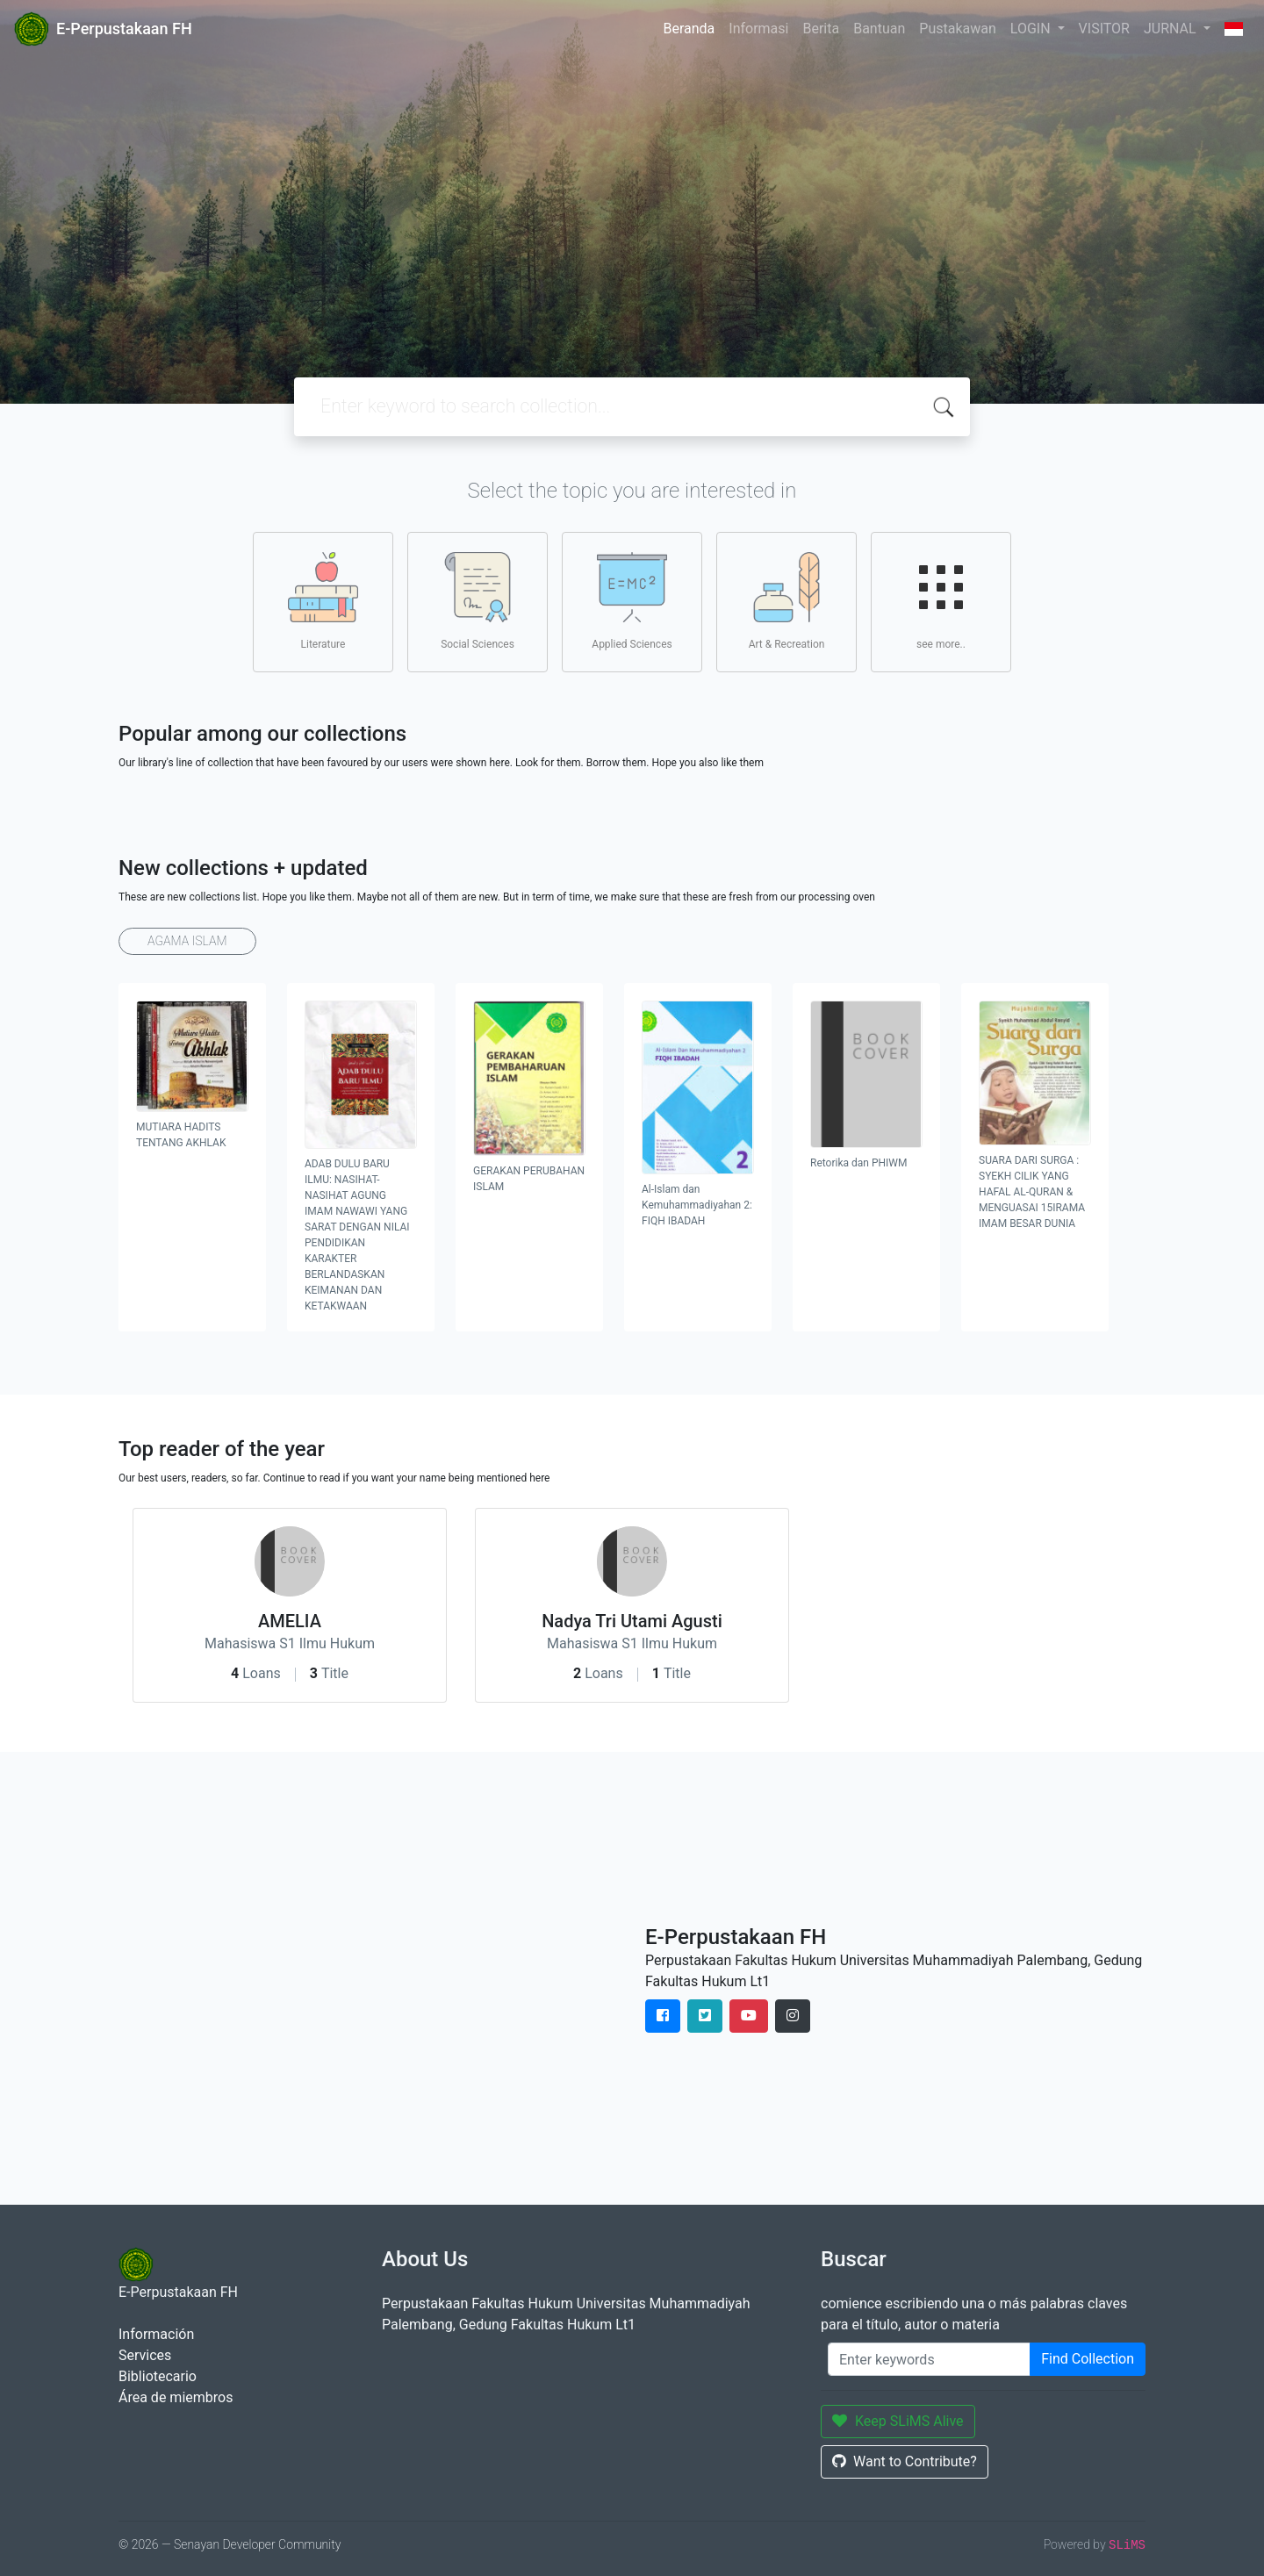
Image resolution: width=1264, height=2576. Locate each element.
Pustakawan (957, 28)
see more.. (941, 601)
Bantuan (879, 28)
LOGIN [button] (1032, 28)
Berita (820, 28)
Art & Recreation (787, 601)
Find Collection (1087, 2358)
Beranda (689, 28)
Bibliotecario (157, 2376)
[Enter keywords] (929, 2359)
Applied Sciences (632, 601)
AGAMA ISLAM (187, 941)
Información (156, 2334)
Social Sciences (477, 601)
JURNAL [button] (1172, 28)
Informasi (758, 28)
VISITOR (1104, 28)
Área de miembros (175, 2397)
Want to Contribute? (904, 2461)
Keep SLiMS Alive (898, 2421)
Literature (323, 601)
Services (144, 2355)
